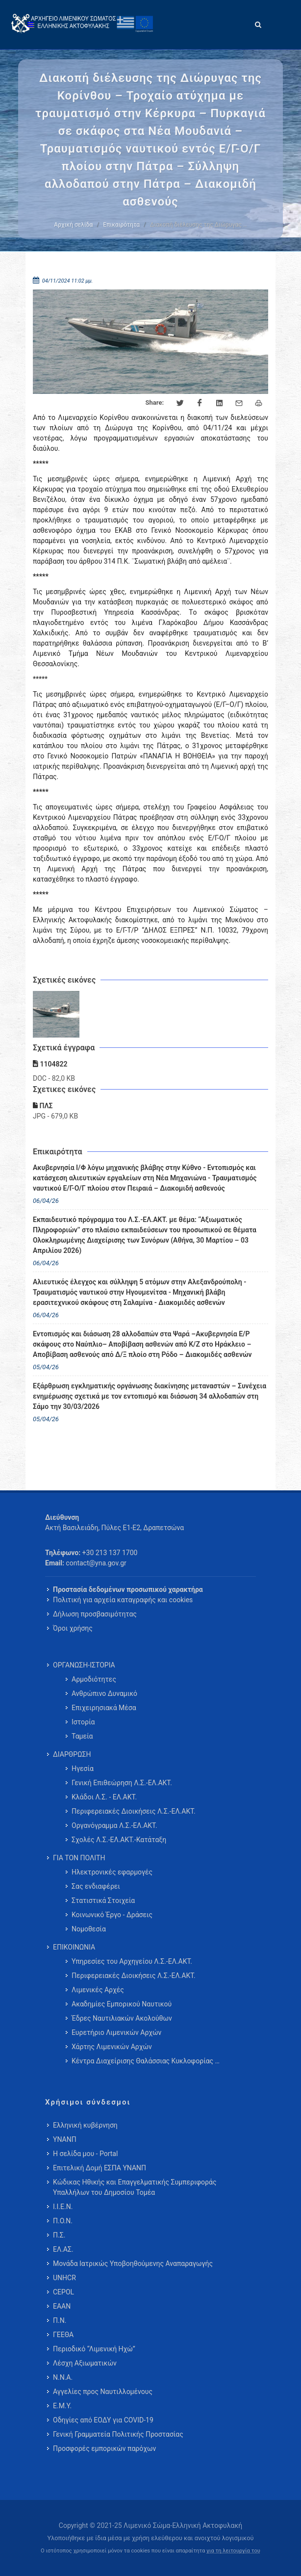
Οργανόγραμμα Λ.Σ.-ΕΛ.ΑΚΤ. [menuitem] (114, 1825)
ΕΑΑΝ (62, 2306)
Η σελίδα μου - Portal (85, 2154)
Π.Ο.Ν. (63, 2221)
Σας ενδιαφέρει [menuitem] (96, 1886)
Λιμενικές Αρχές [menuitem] (98, 1990)
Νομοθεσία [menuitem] (89, 1929)
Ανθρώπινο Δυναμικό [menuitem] (104, 1693)
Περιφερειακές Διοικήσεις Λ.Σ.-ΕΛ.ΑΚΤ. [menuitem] (134, 1811)
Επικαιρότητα (121, 224)
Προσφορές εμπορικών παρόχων (104, 2448)
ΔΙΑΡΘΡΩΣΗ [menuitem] (72, 1754)
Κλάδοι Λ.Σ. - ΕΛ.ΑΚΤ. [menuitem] (104, 1797)
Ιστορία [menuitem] (83, 1722)
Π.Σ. (59, 2235)
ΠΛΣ (42, 1106)
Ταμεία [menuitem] (82, 1736)
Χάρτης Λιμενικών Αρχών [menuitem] (112, 2047)
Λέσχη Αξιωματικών (85, 2363)
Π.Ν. (59, 2320)
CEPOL (63, 2292)
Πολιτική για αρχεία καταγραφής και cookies (123, 1600)
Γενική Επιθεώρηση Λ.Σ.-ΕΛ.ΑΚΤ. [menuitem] (122, 1783)
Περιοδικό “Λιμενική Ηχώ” (94, 2349)
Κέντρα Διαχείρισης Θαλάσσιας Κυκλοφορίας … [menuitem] (146, 2061)
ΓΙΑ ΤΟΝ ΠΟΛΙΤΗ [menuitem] (79, 1858)
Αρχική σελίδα (73, 224)
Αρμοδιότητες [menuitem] (94, 1679)
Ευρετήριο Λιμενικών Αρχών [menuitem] (116, 2032)
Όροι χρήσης (73, 1628)
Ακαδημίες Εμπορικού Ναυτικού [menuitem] (122, 2004)
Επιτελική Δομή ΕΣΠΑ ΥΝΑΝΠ (99, 2168)
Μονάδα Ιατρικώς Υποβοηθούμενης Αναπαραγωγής (133, 2263)
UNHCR (64, 2278)
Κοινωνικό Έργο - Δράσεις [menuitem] (112, 1915)
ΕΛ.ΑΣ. (63, 2249)
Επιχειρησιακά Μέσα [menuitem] (104, 1708)
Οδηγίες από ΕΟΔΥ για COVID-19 (103, 2420)
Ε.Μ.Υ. (62, 2406)
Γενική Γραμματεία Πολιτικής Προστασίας (118, 2434)
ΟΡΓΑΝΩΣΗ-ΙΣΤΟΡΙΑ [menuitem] (84, 1665)
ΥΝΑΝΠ (64, 2139)
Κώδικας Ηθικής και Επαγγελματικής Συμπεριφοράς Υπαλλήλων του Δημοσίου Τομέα (134, 2187)
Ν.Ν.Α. (63, 2377)
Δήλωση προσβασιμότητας (95, 1614)
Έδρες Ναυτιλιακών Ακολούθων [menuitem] (122, 2018)
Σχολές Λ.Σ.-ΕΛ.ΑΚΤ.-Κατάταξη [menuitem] (119, 1840)
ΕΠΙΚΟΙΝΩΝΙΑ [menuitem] (74, 1947)
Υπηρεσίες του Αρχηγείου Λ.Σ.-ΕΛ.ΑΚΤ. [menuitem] (132, 1961)
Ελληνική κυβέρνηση (85, 2125)
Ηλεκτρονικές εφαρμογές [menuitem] (112, 1872)
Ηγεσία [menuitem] (83, 1768)
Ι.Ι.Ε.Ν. (63, 2207)
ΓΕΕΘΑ (63, 2335)
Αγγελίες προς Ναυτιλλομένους (102, 2391)
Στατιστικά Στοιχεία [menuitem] (103, 1900)
